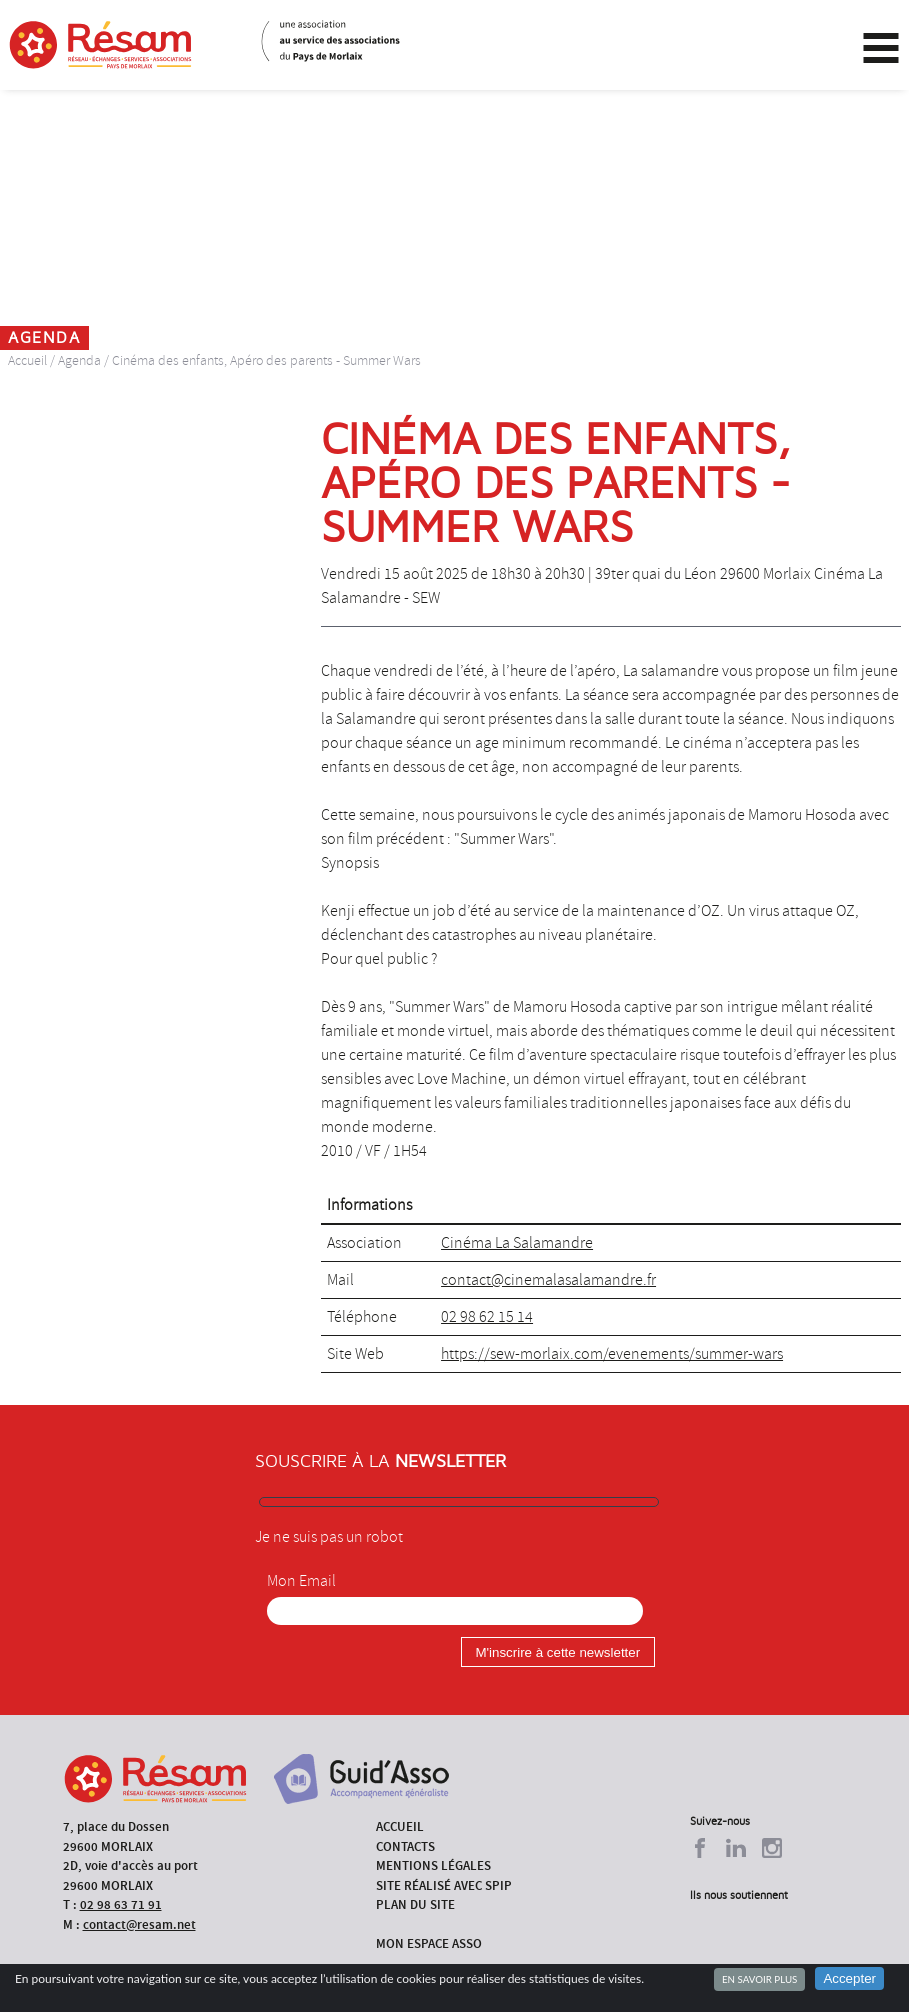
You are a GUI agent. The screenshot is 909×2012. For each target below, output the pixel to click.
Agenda (79, 360)
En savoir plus (759, 1979)
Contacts (405, 1846)
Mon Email (301, 1581)
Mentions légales (433, 1865)
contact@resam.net (139, 1924)
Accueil (27, 360)
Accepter (849, 1978)
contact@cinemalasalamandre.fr (548, 1280)
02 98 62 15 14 (487, 1317)
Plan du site (415, 1904)
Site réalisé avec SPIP (444, 1885)
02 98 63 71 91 (121, 1904)
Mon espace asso (429, 1943)
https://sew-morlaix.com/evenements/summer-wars (612, 1354)
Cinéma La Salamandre (517, 1243)
